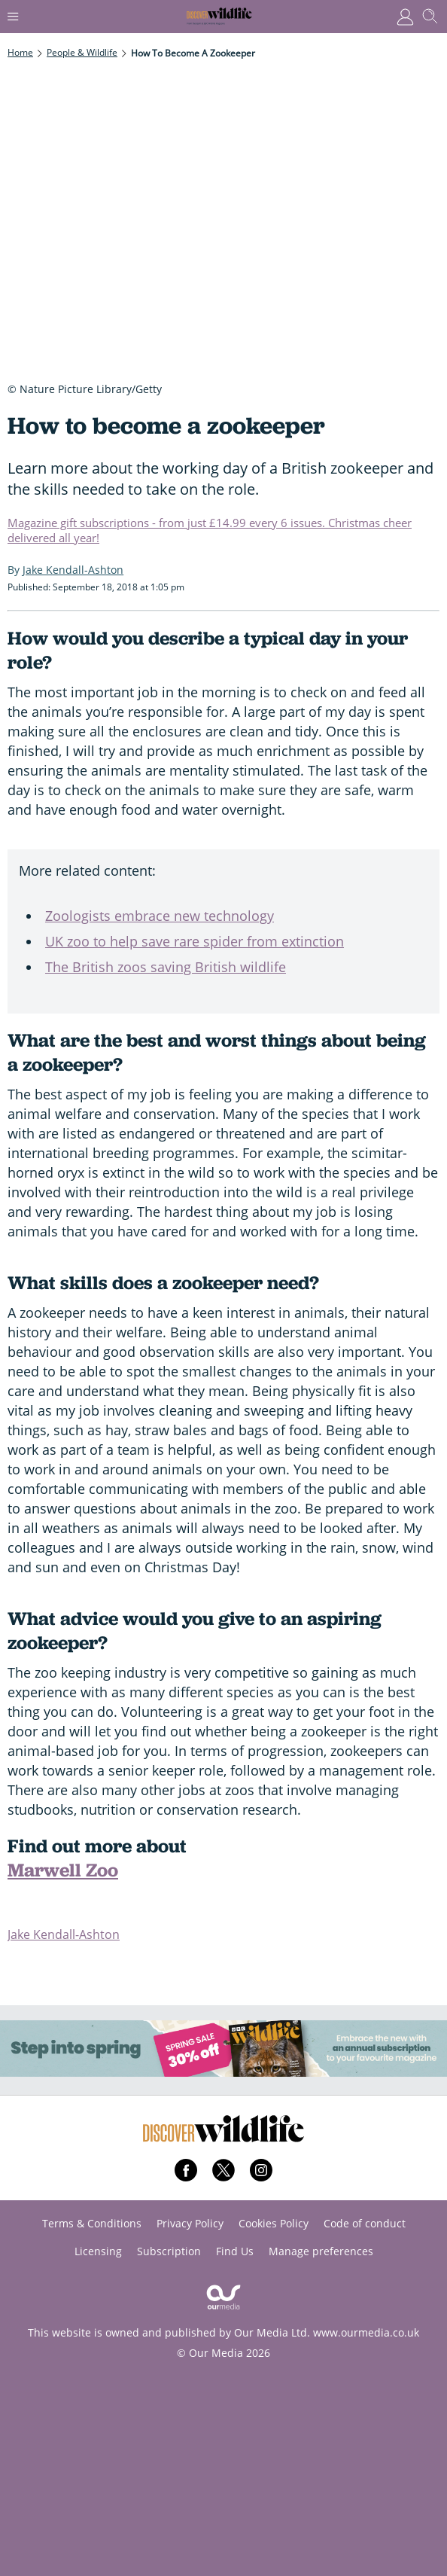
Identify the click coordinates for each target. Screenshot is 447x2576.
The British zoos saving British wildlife (165, 967)
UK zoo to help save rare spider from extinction (194, 941)
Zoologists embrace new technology (159, 916)
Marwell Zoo (63, 1870)
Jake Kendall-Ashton (64, 1934)
